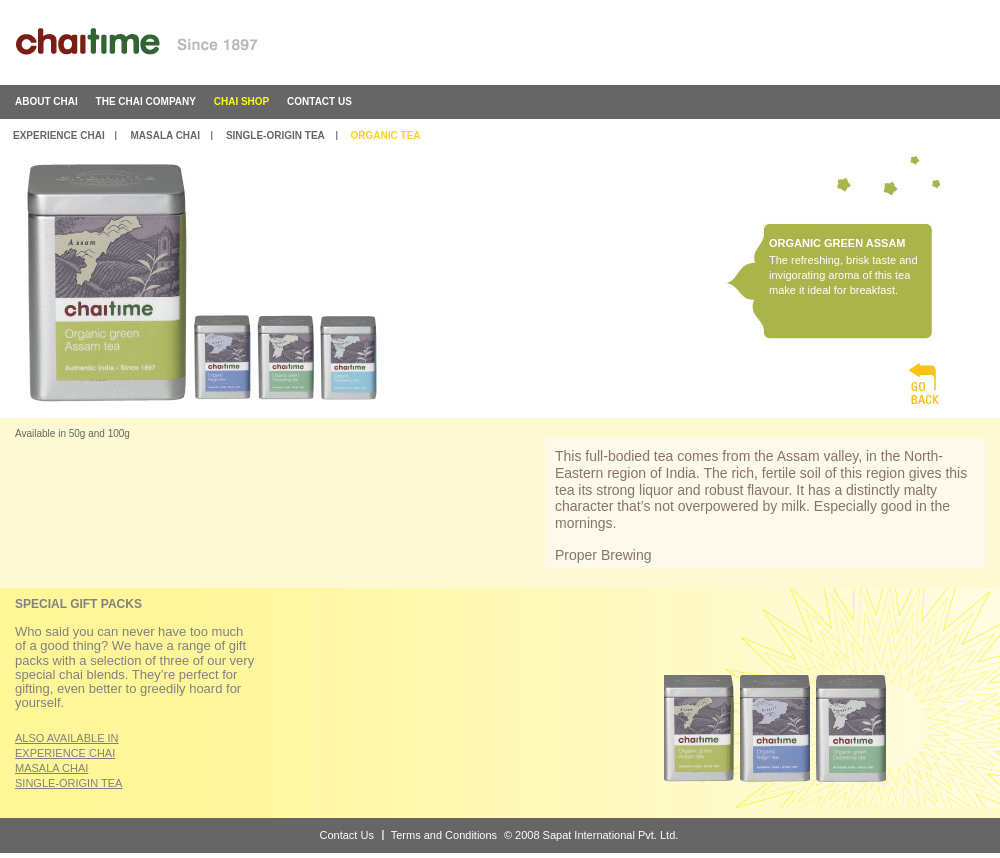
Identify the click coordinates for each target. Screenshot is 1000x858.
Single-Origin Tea (275, 135)
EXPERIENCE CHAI (65, 753)
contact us (319, 101)
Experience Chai (59, 135)
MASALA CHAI (51, 768)
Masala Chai (165, 135)
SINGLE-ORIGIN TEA (68, 783)
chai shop (242, 101)
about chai (46, 101)
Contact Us (347, 835)
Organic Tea (386, 135)
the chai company (146, 101)
